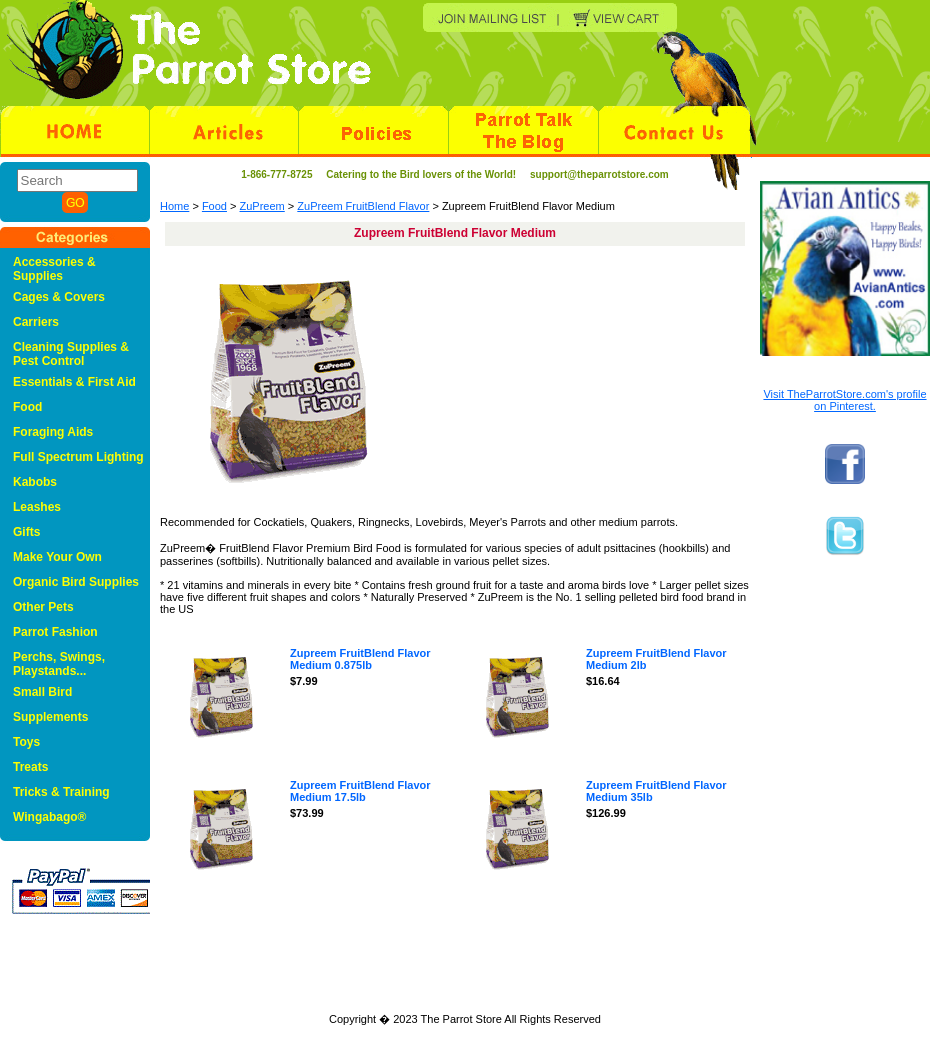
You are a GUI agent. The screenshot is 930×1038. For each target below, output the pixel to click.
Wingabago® (49, 817)
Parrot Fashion (55, 632)
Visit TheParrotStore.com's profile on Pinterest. (844, 400)
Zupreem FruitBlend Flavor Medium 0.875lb (360, 659)
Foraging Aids (53, 432)
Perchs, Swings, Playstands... (59, 664)
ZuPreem (262, 206)
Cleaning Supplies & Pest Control (71, 354)
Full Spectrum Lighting (78, 457)
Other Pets (43, 607)
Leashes (37, 507)
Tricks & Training (61, 792)
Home (174, 206)
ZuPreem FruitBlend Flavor (363, 206)
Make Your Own (57, 557)
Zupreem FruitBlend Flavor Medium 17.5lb (360, 791)
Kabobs (35, 482)
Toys (26, 742)
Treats (30, 767)
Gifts (26, 532)
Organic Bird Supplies (76, 582)
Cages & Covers (59, 297)
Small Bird (42, 692)
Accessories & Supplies (54, 269)
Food (214, 206)
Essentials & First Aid (74, 382)
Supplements (50, 717)
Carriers (36, 322)
